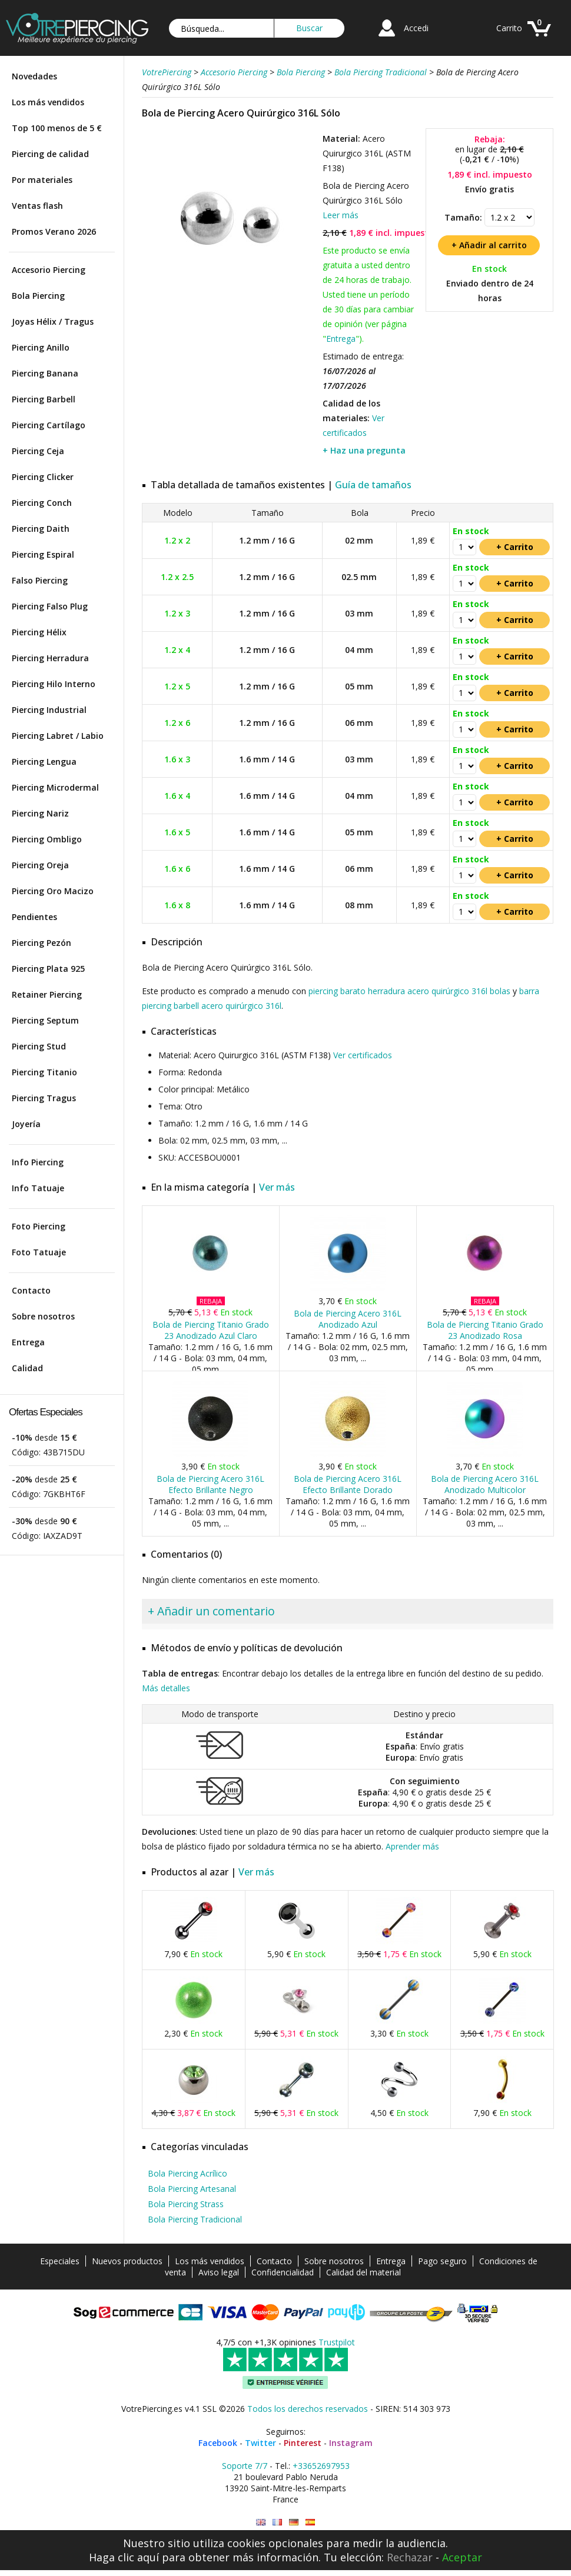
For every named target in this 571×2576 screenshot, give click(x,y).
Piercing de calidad (50, 153)
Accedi (416, 28)
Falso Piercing (40, 580)
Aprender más (412, 1846)
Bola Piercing (38, 295)
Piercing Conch (42, 502)
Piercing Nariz (40, 813)
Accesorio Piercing (48, 269)
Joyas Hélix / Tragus (53, 321)
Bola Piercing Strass (186, 2204)
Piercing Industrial (49, 709)
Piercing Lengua (44, 761)
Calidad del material (363, 2272)
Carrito (509, 28)
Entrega (28, 1342)
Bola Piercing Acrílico (187, 2173)
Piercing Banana (45, 373)
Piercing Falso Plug (50, 606)
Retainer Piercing (47, 994)
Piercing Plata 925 (48, 968)
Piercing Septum (45, 1020)
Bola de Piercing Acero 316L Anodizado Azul (347, 1319)
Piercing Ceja (38, 450)
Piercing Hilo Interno (53, 683)
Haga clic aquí (124, 2557)
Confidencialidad (282, 2272)
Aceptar (462, 2557)
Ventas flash (37, 205)
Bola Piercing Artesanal (192, 2188)
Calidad (27, 1368)
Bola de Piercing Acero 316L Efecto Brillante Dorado (347, 1484)
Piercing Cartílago (48, 425)
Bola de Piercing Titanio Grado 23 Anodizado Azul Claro (210, 1330)
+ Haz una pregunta (364, 450)
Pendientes (34, 916)
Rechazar (410, 2557)
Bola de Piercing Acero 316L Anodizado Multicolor (485, 1484)
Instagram (351, 2442)
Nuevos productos (127, 2261)
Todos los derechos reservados (307, 2408)
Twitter (260, 2442)
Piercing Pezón (41, 942)
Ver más (277, 1187)
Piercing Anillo (40, 347)
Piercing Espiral (43, 554)
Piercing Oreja (40, 865)
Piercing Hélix (39, 632)
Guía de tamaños (373, 484)
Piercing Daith (40, 528)
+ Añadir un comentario (211, 1611)
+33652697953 (321, 2465)
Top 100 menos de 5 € (57, 128)
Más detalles (166, 1688)
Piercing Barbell (43, 399)
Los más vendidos (48, 102)
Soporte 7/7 (244, 2465)
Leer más (340, 215)
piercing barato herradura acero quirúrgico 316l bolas (409, 991)
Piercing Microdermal (55, 787)
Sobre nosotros (43, 1316)
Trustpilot (336, 2342)
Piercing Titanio (44, 1072)
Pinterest (302, 2442)
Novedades (34, 76)
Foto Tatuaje (39, 1252)
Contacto (31, 1290)
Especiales (59, 2261)
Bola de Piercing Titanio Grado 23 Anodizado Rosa (485, 1330)
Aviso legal (218, 2272)
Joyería (26, 1123)
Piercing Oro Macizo (53, 891)
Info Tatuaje (38, 1188)
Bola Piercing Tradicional (195, 2219)
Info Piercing (38, 1162)
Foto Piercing (38, 1226)
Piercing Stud (39, 1046)
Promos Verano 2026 (54, 231)
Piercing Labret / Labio (58, 735)
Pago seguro (442, 2261)
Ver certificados (362, 1055)
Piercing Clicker (43, 476)
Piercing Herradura (50, 658)
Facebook (217, 2442)
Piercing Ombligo (47, 839)
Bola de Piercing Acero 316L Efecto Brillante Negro (210, 1484)
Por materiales (42, 179)
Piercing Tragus (44, 1098)
